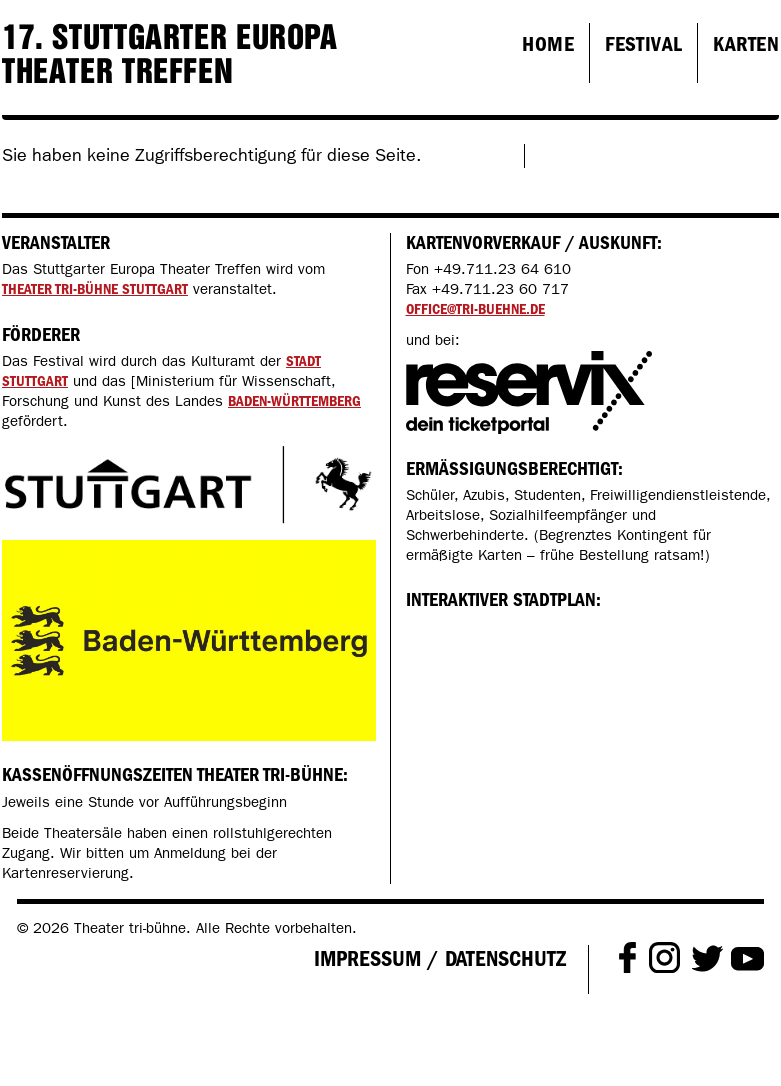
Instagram (664, 956)
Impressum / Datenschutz (440, 959)
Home (548, 44)
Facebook (627, 956)
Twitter (707, 957)
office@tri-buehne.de (475, 309)
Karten (746, 44)
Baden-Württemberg (294, 401)
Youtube (747, 956)
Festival (643, 44)
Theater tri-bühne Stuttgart (95, 289)
